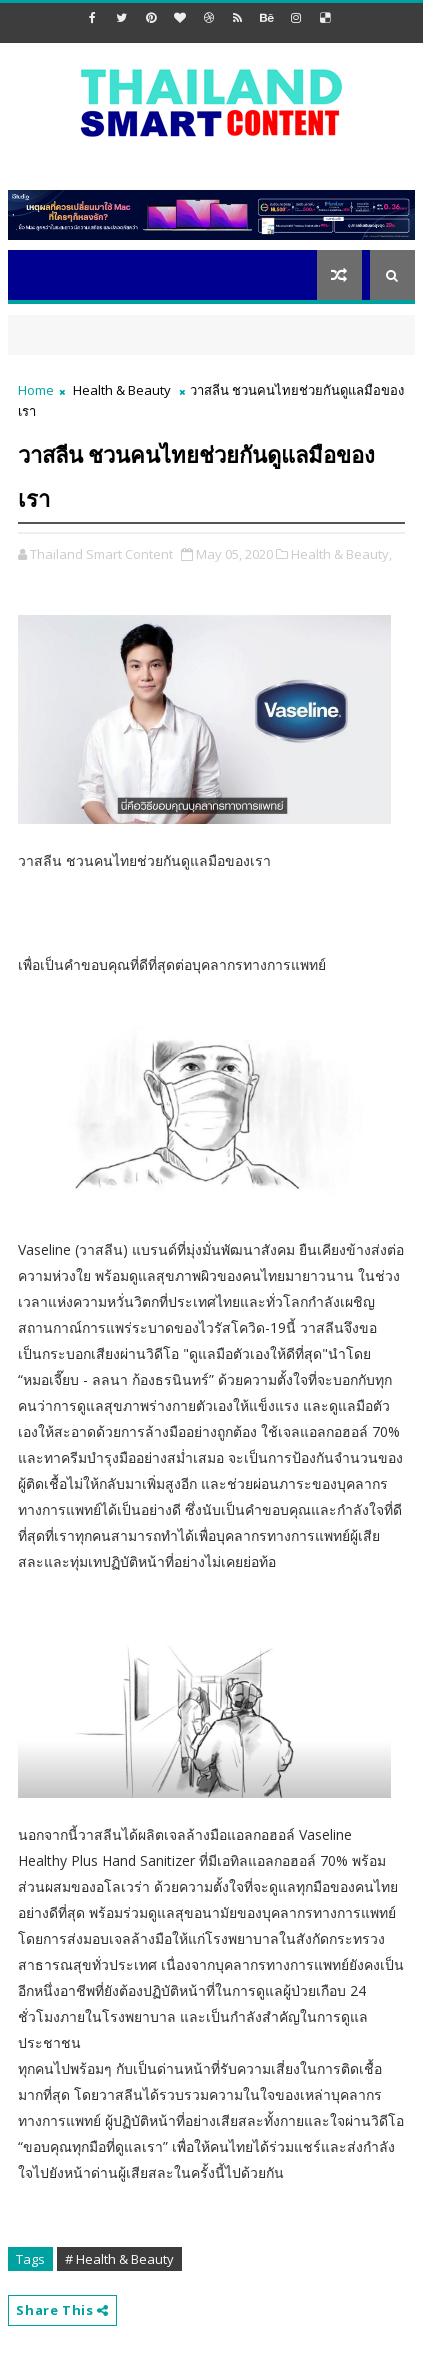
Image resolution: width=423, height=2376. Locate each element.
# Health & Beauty (119, 2259)
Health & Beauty (122, 390)
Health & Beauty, (341, 554)
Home (36, 390)
